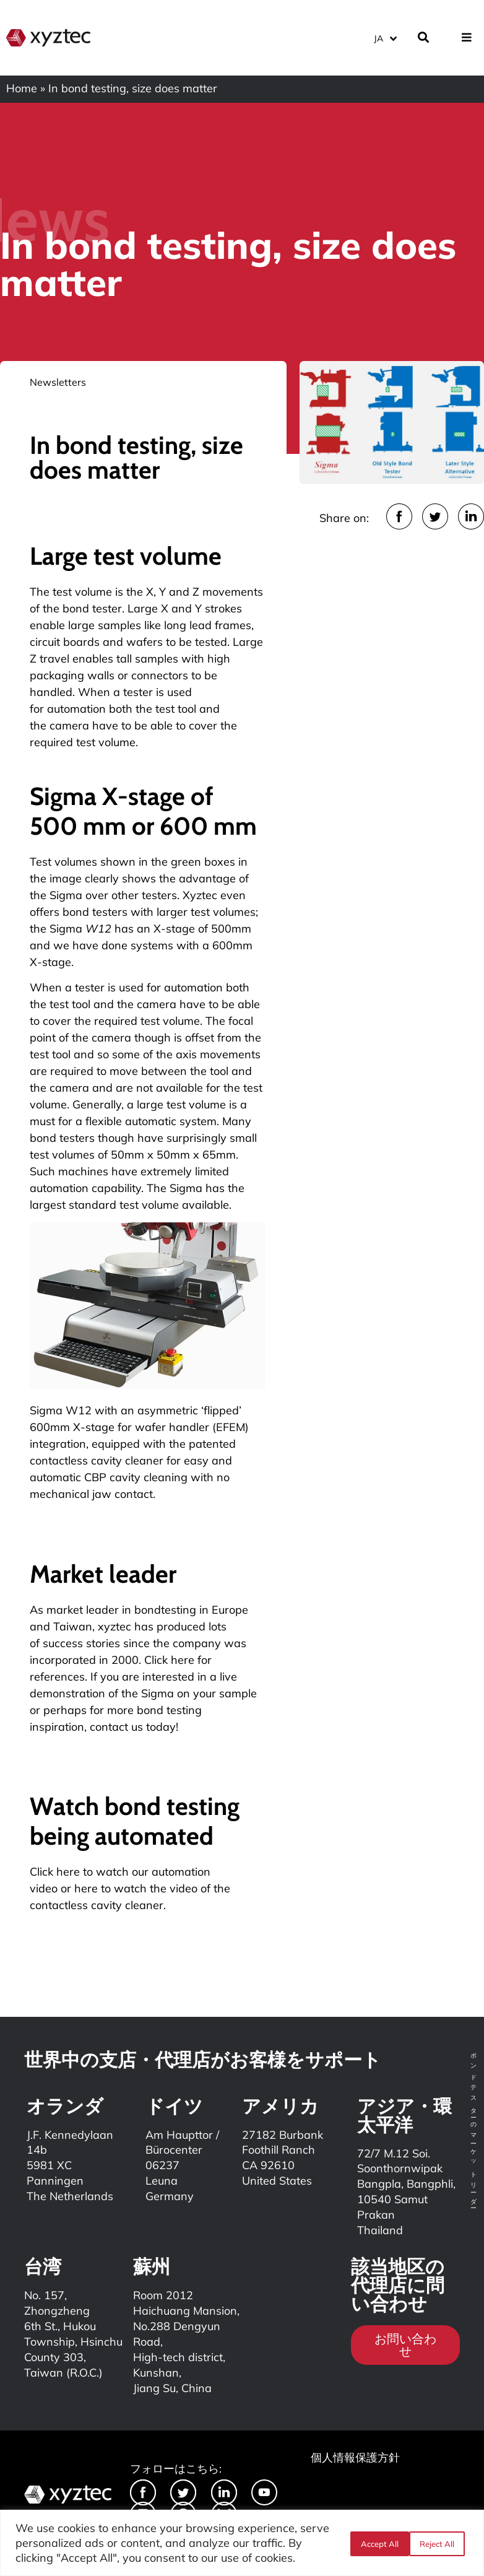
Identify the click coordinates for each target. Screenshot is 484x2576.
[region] (242, 2543)
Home (21, 88)
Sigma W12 (61, 1410)
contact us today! (134, 1727)
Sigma (66, 895)
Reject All (377, 2543)
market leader (82, 1610)
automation (76, 709)
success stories (81, 1643)
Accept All (439, 2543)
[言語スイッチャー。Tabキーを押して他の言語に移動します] (385, 37)
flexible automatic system (151, 1121)
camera (156, 1004)
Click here (55, 1872)
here (86, 1888)
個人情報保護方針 (355, 2457)
